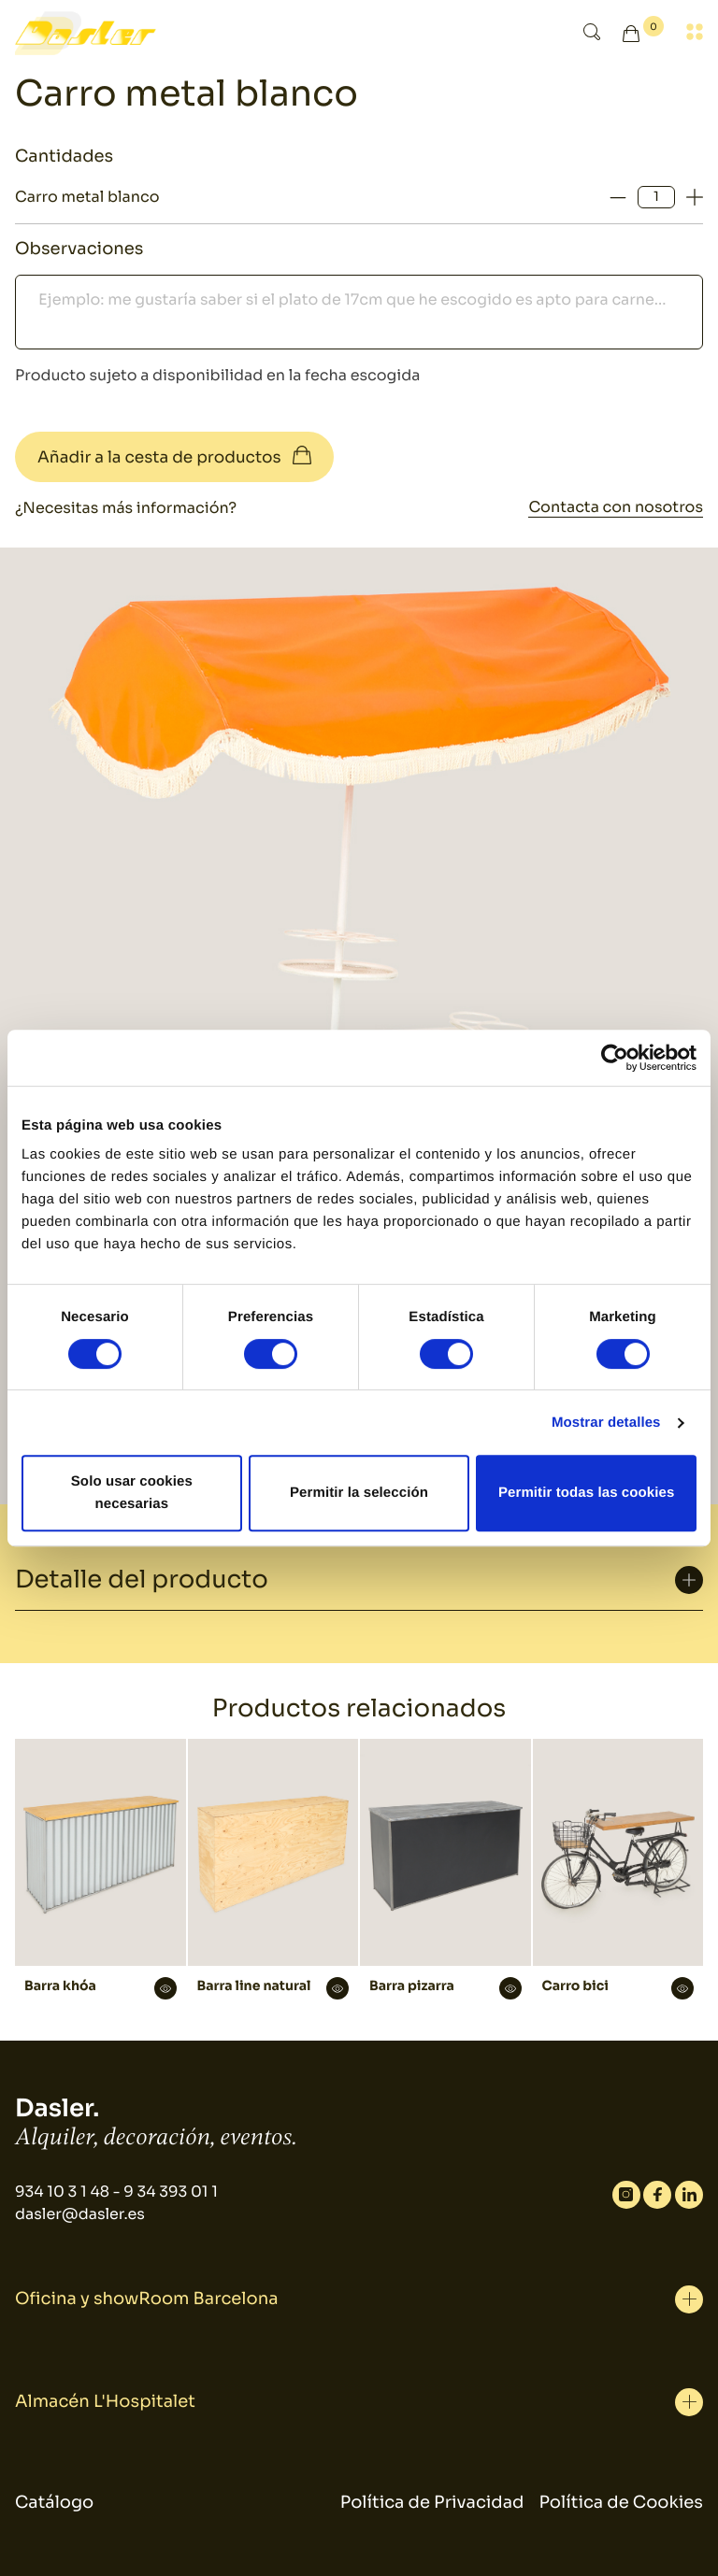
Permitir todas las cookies (586, 1493)
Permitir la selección (359, 1493)
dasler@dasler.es (80, 2214)
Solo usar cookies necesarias (132, 1492)
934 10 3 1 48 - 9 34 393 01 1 (116, 2191)
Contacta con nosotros (615, 507)
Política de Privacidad (432, 2503)
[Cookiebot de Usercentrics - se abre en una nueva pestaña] (614, 1058)
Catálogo (54, 2503)
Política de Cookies (621, 2503)
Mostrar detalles (606, 1422)
